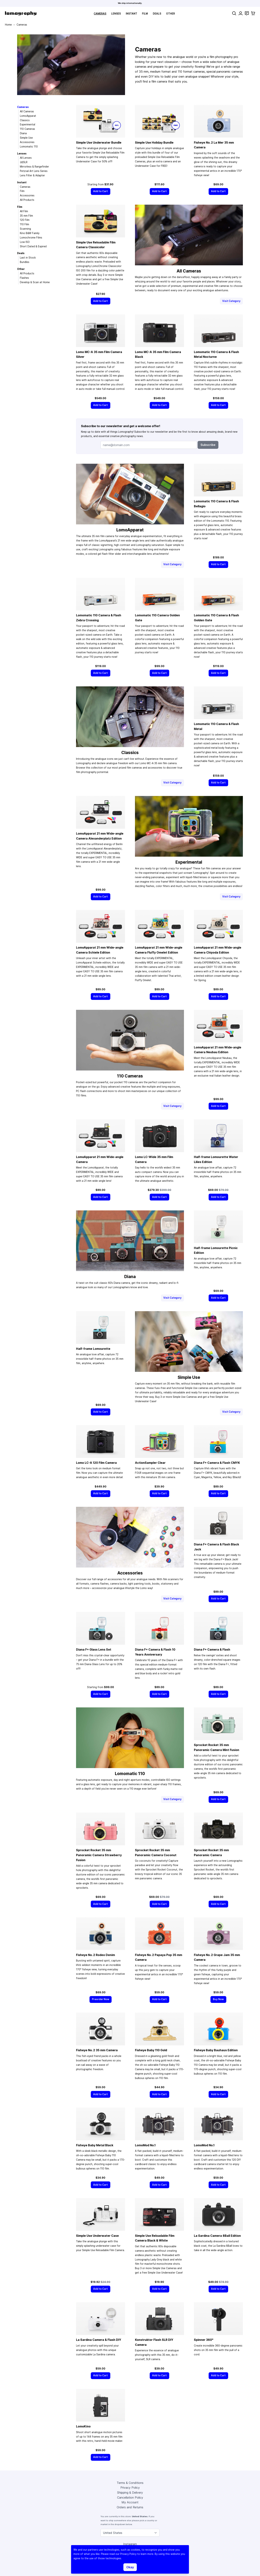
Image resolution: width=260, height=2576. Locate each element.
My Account (130, 2502)
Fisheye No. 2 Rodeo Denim (95, 1955)
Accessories (27, 142)
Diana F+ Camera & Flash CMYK (217, 1463)
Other (170, 13)
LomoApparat (28, 115)
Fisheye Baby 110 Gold (151, 2050)
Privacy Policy (130, 2487)
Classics (25, 120)
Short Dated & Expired (33, 246)
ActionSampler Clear (150, 1463)
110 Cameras (27, 128)
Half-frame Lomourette (93, 1349)
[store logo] (20, 13)
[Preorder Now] (100, 1999)
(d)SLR (23, 162)
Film (145, 13)
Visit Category (231, 301)
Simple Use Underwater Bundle (98, 142)
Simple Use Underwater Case (97, 2235)
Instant (131, 13)
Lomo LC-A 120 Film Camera (96, 1463)
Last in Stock (28, 257)
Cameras (100, 13)
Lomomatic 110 (29, 146)
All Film (24, 211)
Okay (130, 2567)
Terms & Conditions (130, 2483)
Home (8, 24)
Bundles (24, 262)
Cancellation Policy (130, 2497)
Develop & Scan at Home (35, 282)
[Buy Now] (218, 1999)
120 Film (24, 219)
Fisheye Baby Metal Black (94, 2145)
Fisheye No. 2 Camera (97, 2050)
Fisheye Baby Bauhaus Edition (216, 2050)
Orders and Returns (130, 2507)
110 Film (24, 224)
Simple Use (26, 137)
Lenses (116, 13)
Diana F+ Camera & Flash (212, 1649)
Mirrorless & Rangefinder (34, 166)
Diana (23, 133)
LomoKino (83, 2426)
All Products (27, 199)
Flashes (24, 277)
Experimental (27, 124)
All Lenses (26, 157)
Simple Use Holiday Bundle (154, 142)
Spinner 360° (203, 2340)
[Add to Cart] (100, 191)
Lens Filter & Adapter (32, 175)
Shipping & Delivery (130, 2492)
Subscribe (208, 445)
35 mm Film (26, 215)
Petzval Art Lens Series (34, 171)
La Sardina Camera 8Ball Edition (217, 2235)
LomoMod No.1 (145, 2145)
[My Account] (241, 13)
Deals (157, 13)
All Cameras (27, 111)
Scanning (25, 228)
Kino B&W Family (29, 233)
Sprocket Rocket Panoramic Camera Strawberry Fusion (99, 1855)
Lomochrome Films (31, 237)
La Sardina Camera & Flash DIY (98, 2340)
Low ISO (25, 242)
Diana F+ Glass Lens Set (93, 1649)
